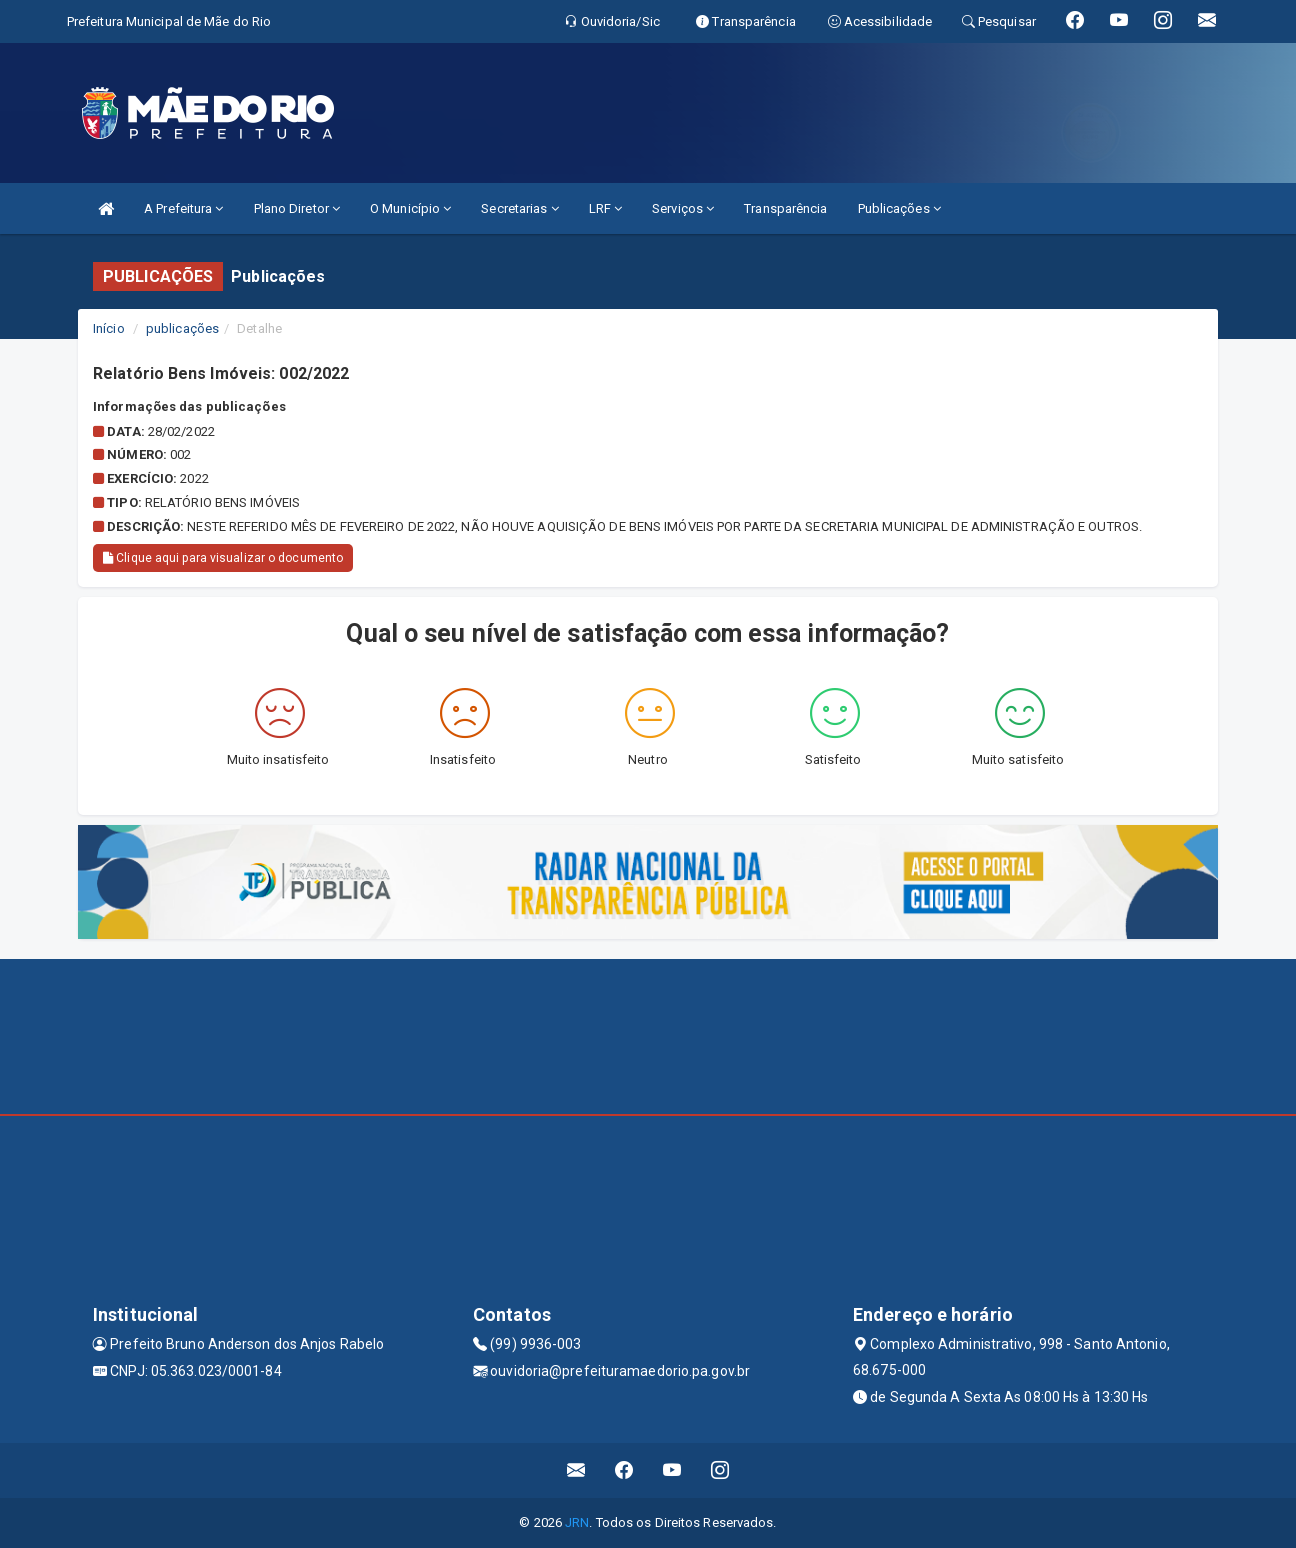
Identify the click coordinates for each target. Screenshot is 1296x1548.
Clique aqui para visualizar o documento (223, 558)
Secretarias (519, 208)
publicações (182, 328)
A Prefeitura (183, 208)
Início (109, 328)
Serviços (683, 208)
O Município (410, 208)
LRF (606, 208)
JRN (577, 1522)
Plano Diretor (297, 208)
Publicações (899, 208)
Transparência (785, 208)
